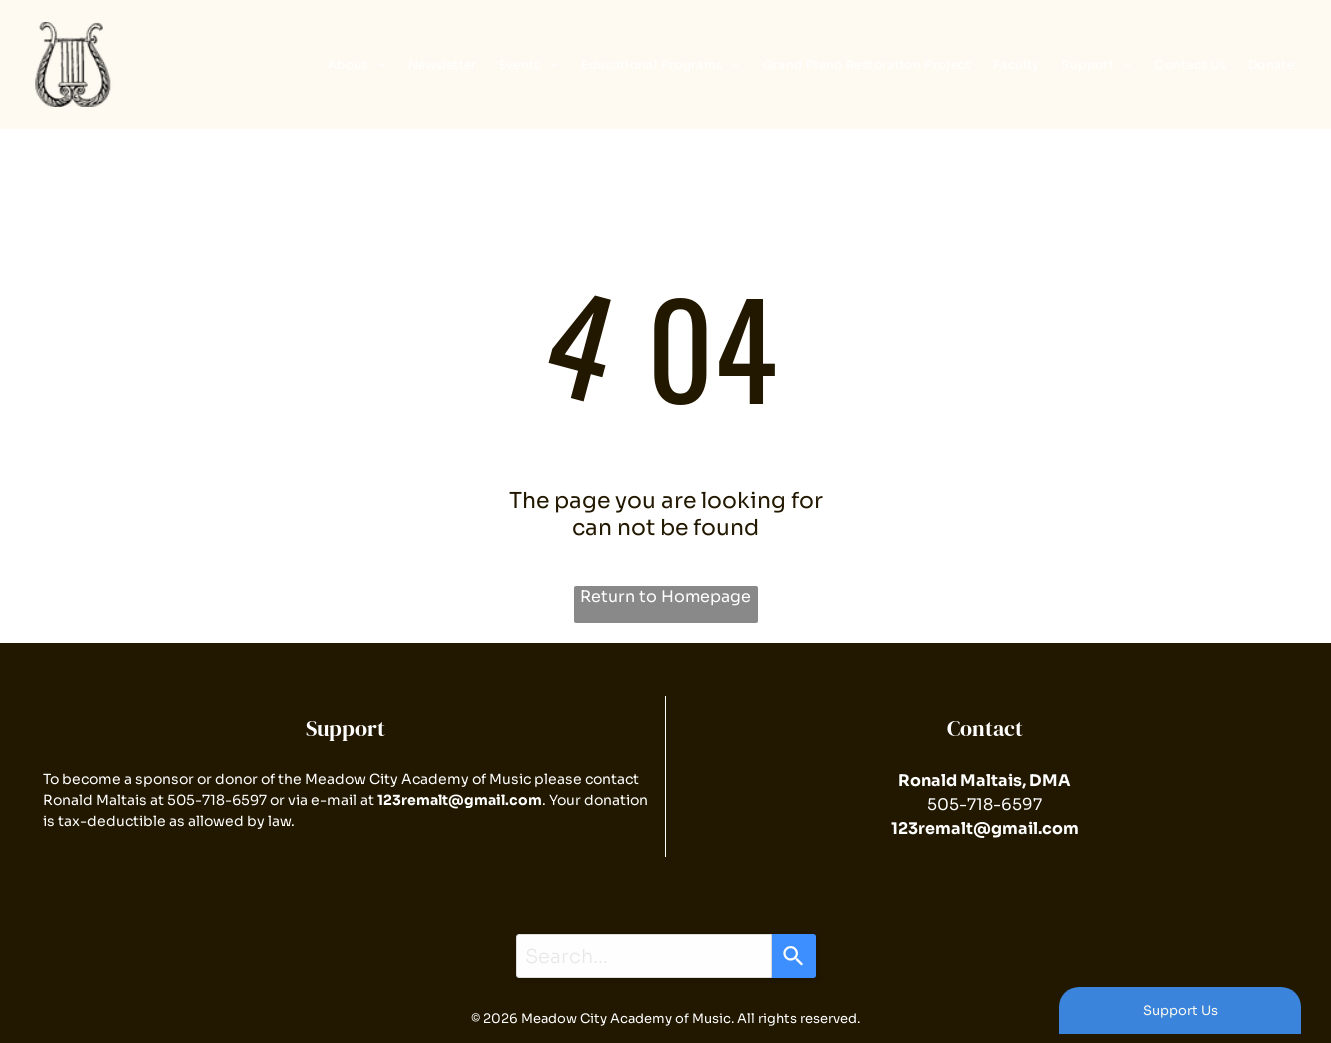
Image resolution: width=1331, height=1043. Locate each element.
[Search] (794, 956)
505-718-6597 (217, 800)
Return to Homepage (665, 596)
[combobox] (644, 956)
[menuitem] (353, 64)
